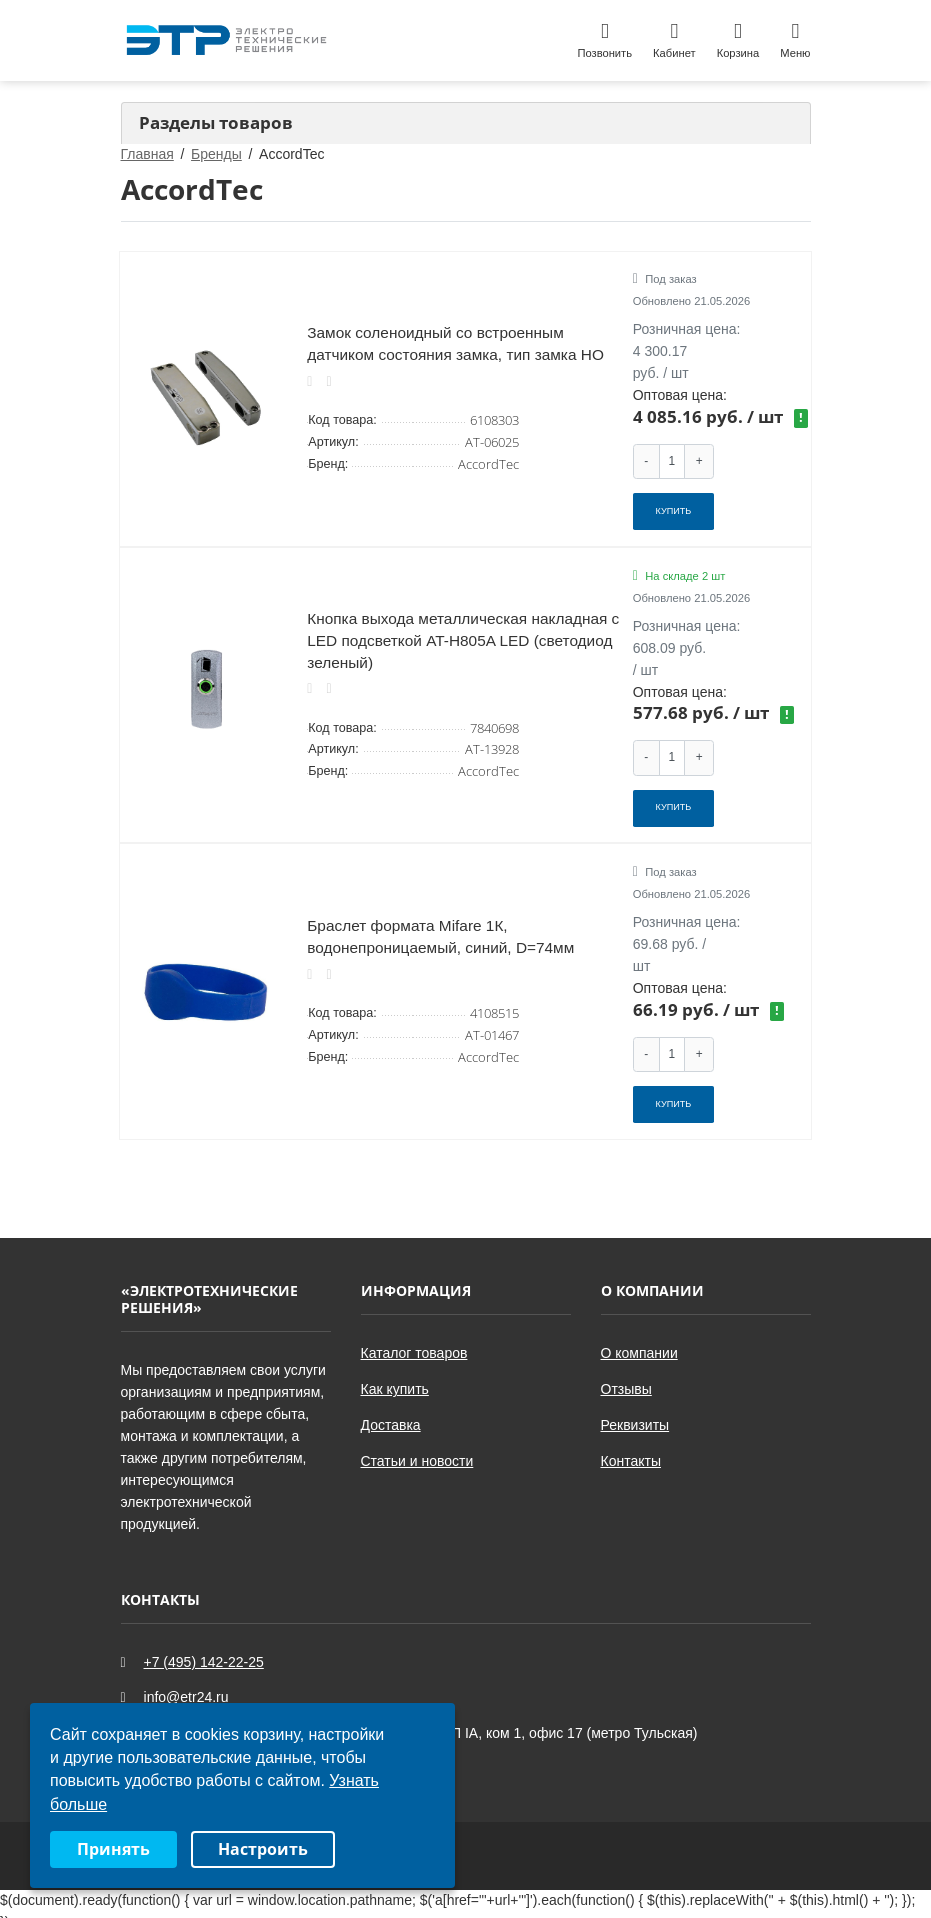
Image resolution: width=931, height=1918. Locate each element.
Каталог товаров (414, 1337)
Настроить (263, 1849)
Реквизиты (635, 1409)
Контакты (631, 1445)
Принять (113, 1849)
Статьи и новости (417, 1445)
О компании (639, 1337)
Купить (674, 508)
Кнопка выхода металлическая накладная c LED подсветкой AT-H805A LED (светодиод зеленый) (463, 632)
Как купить (395, 1373)
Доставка (391, 1409)
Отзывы (626, 1373)
